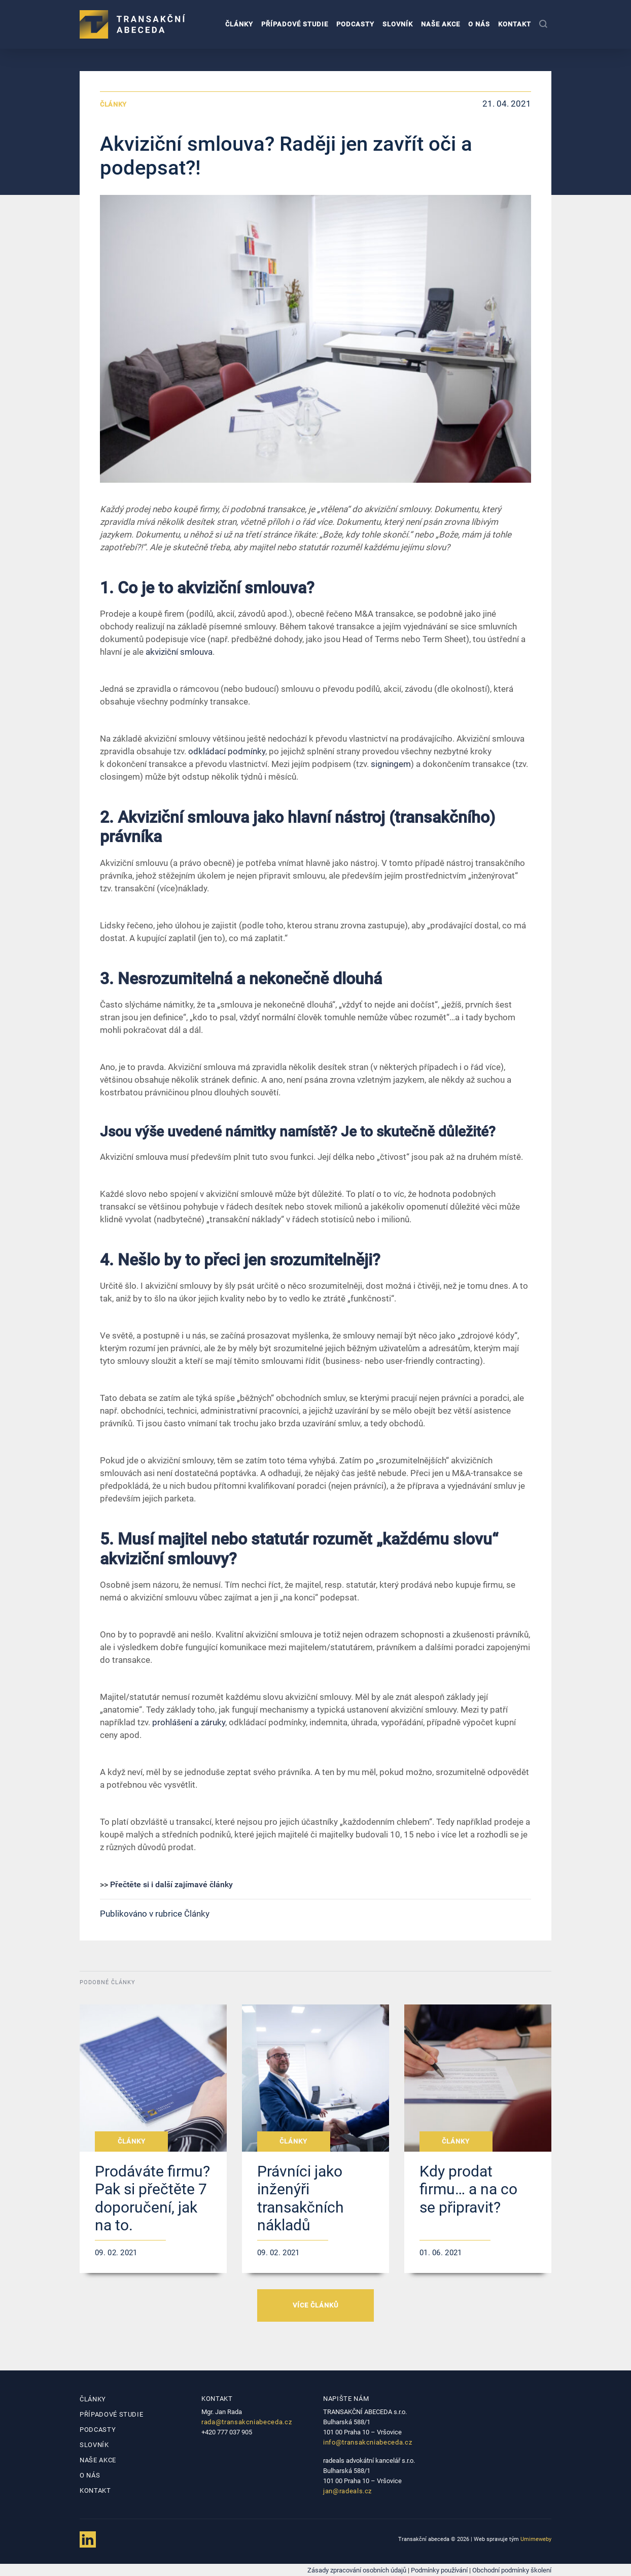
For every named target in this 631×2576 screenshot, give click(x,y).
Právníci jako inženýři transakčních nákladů (300, 2198)
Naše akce (440, 24)
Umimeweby (535, 2539)
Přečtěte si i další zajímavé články (171, 1884)
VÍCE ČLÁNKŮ (315, 2305)
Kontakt (514, 24)
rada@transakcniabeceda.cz (246, 2422)
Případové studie (294, 24)
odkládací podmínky (226, 751)
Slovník (397, 24)
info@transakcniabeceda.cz (367, 2442)
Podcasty (355, 24)
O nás (479, 24)
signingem (391, 764)
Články (239, 24)
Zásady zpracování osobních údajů (356, 2570)
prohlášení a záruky (188, 1722)
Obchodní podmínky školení (511, 2570)
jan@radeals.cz (347, 2491)
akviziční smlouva (179, 652)
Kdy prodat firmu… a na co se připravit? (468, 2189)
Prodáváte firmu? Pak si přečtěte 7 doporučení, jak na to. (152, 2198)
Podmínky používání (439, 2570)
